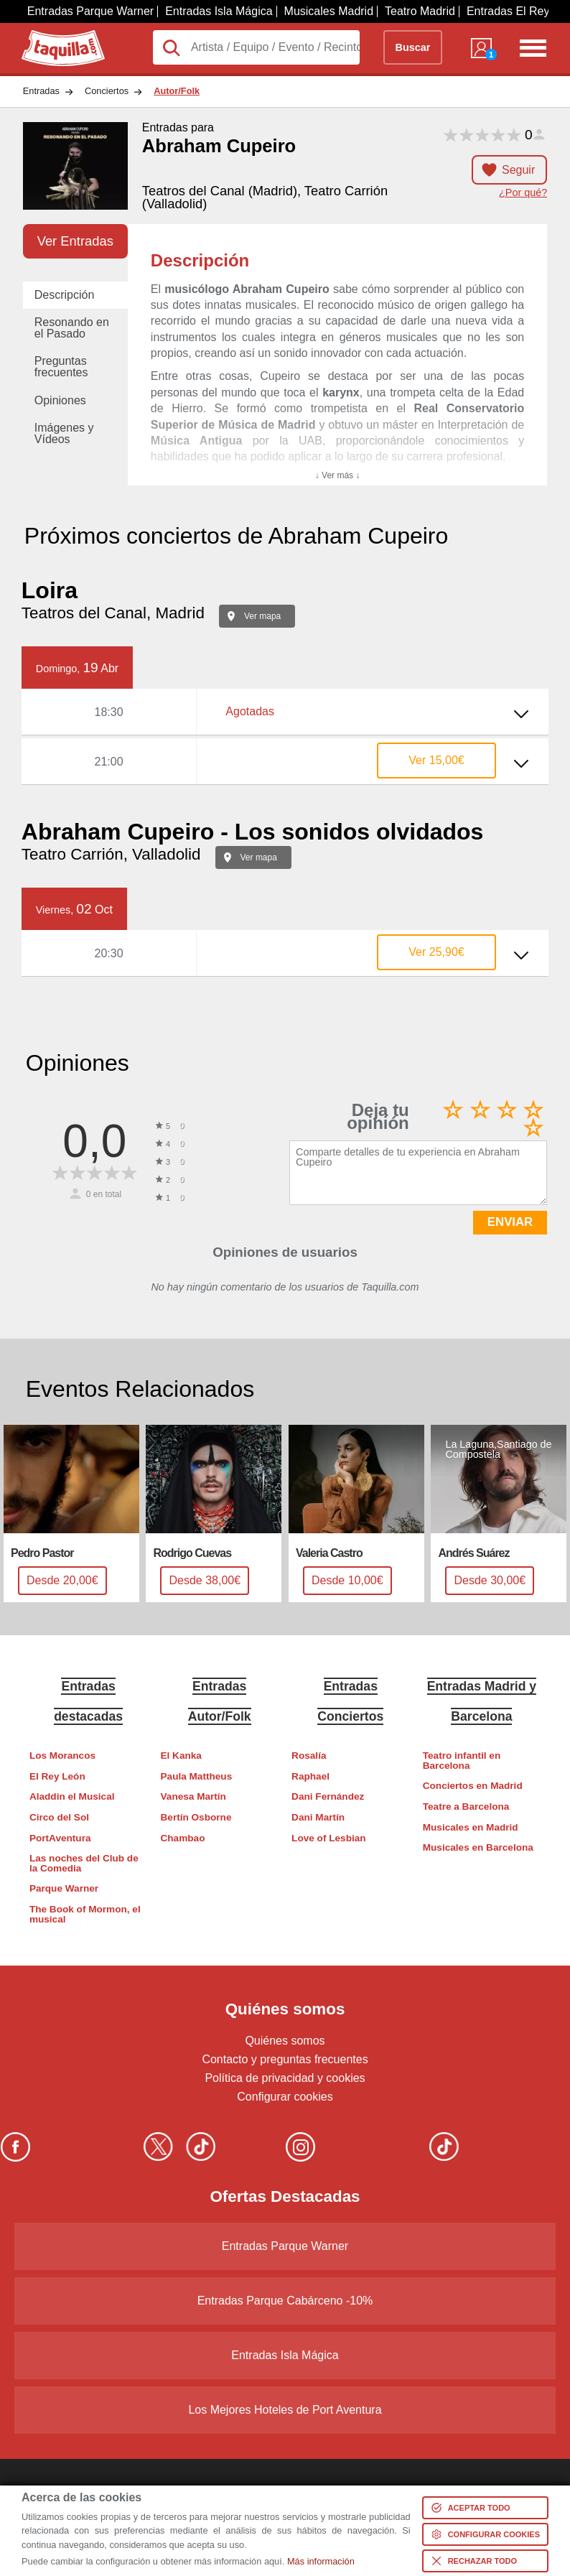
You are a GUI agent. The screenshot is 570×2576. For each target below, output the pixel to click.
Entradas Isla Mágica (218, 11)
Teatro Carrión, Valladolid (111, 854)
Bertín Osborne (196, 1817)
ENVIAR (510, 1222)
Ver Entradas (75, 240)
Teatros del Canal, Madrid (113, 613)
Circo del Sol (59, 1817)
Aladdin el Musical (72, 1796)
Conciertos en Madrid (473, 1785)
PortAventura (60, 1838)
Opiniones (60, 400)
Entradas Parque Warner (90, 11)
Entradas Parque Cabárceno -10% (285, 2300)
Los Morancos (62, 1755)
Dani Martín (318, 1817)
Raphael (310, 1776)
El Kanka (181, 1755)
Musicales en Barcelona (478, 1847)
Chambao (183, 1838)
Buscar (413, 47)
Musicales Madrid (328, 11)
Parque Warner (63, 1888)
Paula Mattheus (197, 1776)
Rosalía (308, 1755)
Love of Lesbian (328, 1838)
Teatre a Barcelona (466, 1806)
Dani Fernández (327, 1796)
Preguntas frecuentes (61, 366)
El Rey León (57, 1776)
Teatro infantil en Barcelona (462, 1760)
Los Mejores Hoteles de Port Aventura (284, 2410)
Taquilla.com (53, 36)
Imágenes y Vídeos (64, 433)
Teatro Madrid (420, 11)
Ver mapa (262, 616)
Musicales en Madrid (470, 1827)
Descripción (64, 295)
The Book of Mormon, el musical (85, 1914)
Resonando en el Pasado (71, 328)
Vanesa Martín (193, 1796)
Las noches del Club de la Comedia (84, 1863)
